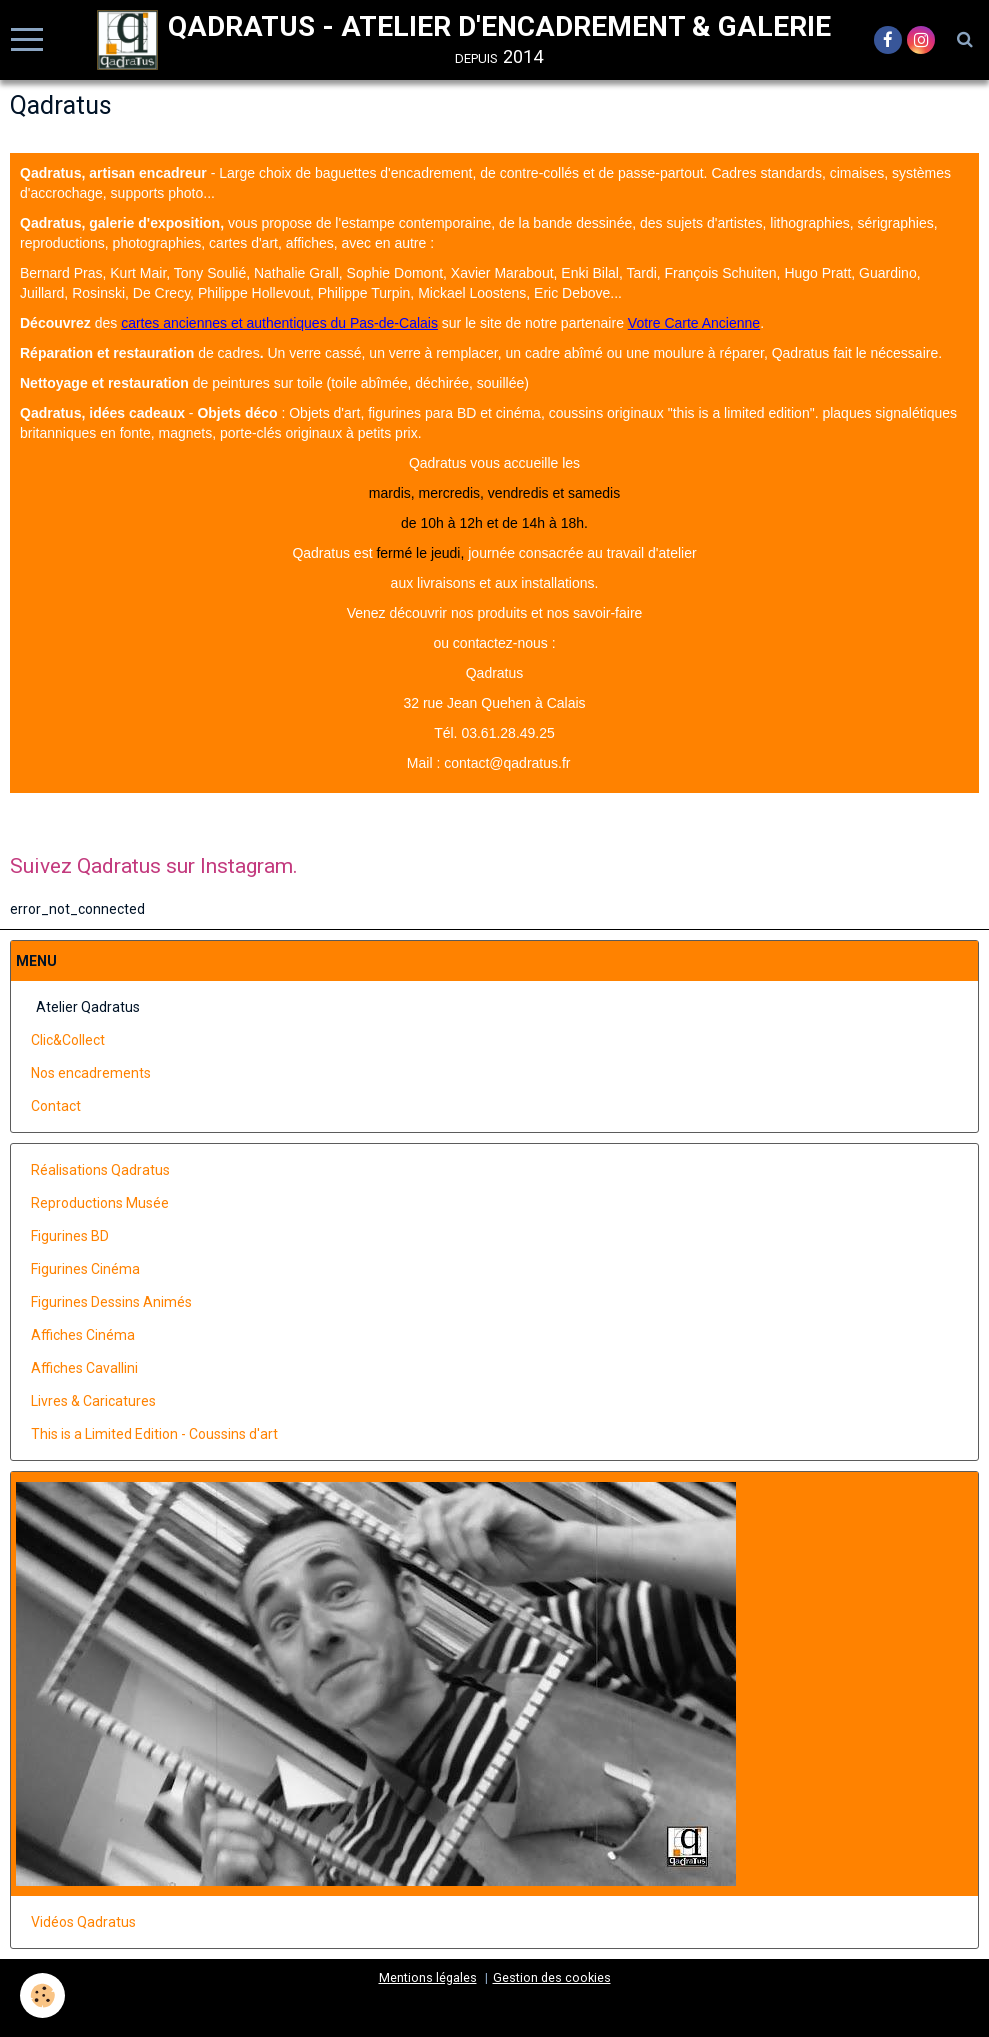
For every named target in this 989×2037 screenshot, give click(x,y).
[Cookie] (42, 1995)
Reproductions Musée (100, 1203)
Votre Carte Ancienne (694, 323)
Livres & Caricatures (93, 1401)
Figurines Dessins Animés (111, 1302)
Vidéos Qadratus (83, 1922)
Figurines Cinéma (85, 1269)
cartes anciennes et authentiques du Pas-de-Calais (279, 323)
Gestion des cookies (552, 1977)
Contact (56, 1106)
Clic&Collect (68, 1040)
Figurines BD (70, 1236)
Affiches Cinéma (83, 1335)
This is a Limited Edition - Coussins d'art (154, 1434)
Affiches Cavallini (84, 1368)
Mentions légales (428, 1977)
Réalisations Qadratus (100, 1170)
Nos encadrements (91, 1073)
